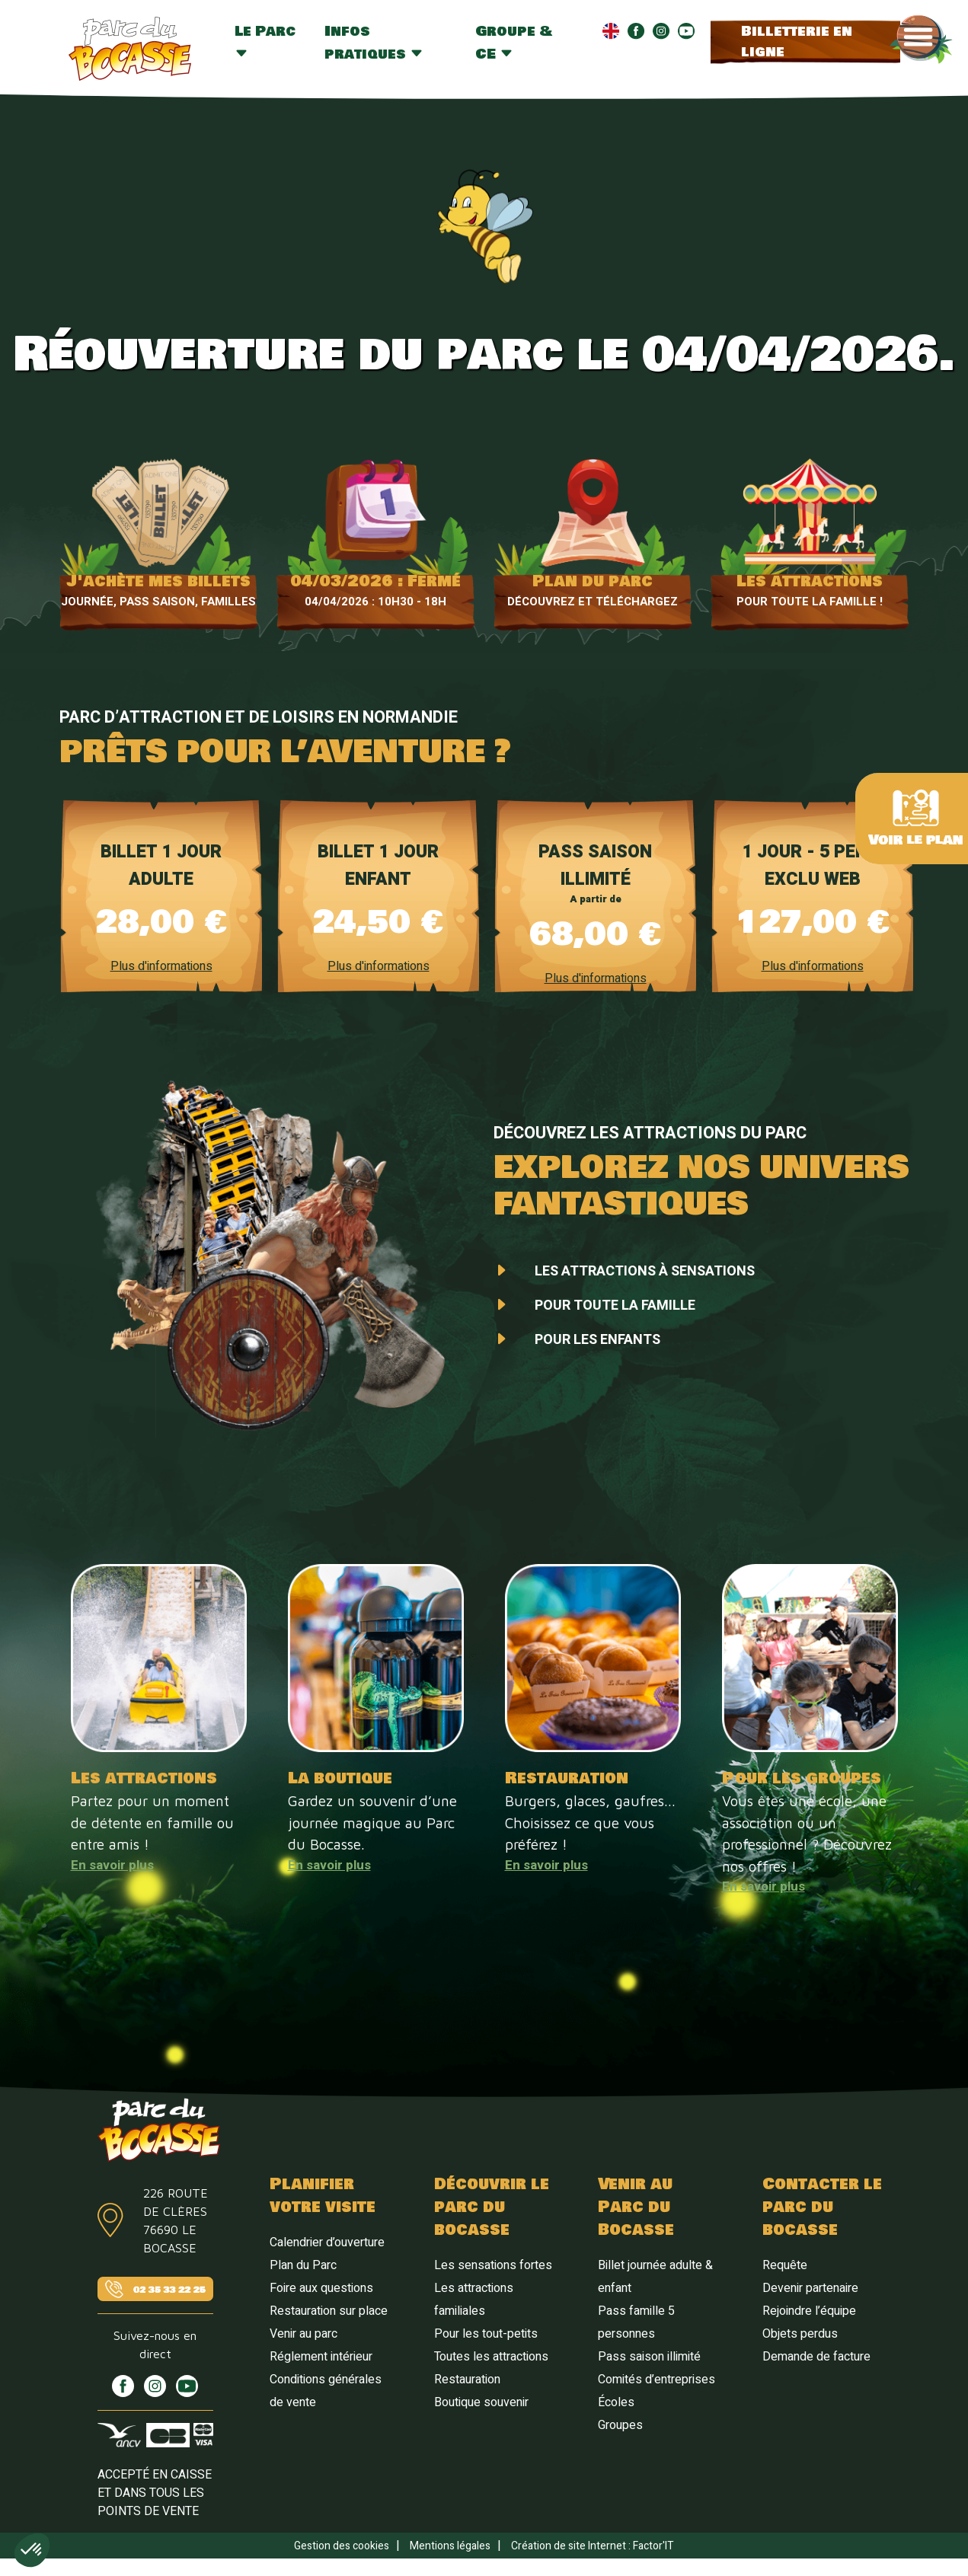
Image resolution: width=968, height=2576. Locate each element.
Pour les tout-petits (486, 2334)
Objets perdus (800, 2334)
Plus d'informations (161, 966)
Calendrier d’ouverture (327, 2242)
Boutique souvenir (481, 2402)
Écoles (616, 2402)
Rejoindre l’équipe (809, 2311)
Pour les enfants (597, 1339)
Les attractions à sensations (645, 1271)
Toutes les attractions (491, 2357)
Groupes (620, 2425)
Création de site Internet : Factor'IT (592, 2546)
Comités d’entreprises (656, 2379)
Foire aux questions (321, 2288)
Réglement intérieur (321, 2357)
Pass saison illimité (649, 2357)
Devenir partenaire (810, 2288)
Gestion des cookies (341, 2546)
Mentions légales (450, 2546)
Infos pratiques (373, 43)
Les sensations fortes (493, 2265)
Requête (784, 2265)
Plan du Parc (303, 2265)
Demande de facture (816, 2357)
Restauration (467, 2379)
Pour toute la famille (615, 1305)
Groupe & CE (513, 43)
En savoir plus (112, 1865)
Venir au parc (303, 2334)
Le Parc (265, 40)
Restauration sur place (329, 2311)
